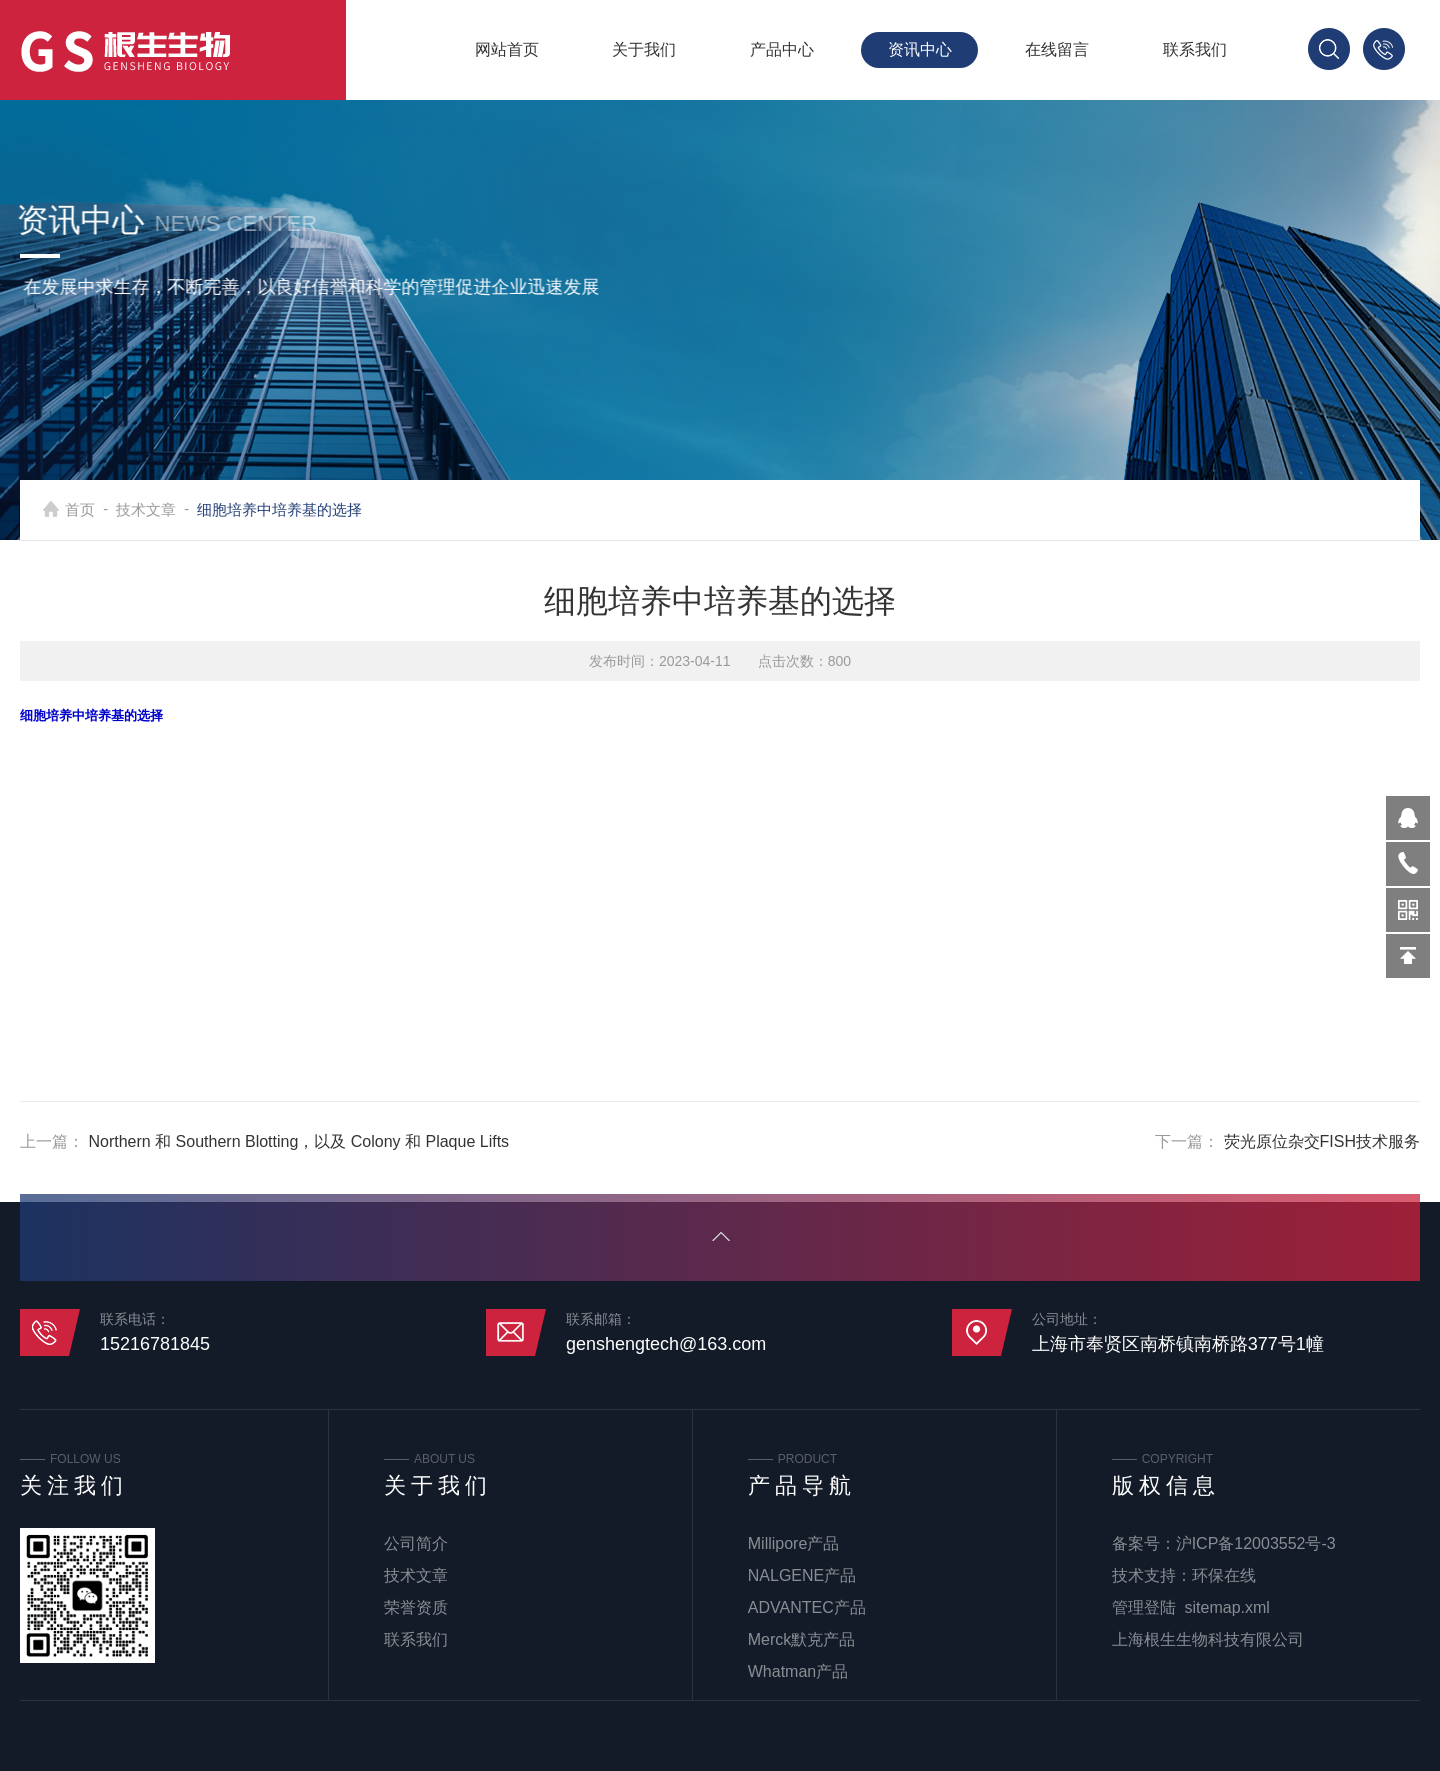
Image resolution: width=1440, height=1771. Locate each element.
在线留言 (1057, 49)
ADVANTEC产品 (807, 1607)
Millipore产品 (794, 1543)
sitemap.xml (1227, 1607)
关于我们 (644, 49)
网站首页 (507, 49)
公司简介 (416, 1543)
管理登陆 (1144, 1607)
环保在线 (1224, 1575)
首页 (93, 509)
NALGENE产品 (802, 1575)
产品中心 (782, 49)
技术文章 (159, 509)
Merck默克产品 (802, 1639)
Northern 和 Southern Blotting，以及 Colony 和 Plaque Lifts (298, 1141)
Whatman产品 (798, 1671)
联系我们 (1195, 49)
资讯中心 (920, 49)
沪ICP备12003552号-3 (1256, 1543)
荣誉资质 (416, 1607)
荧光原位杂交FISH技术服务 (1322, 1141)
